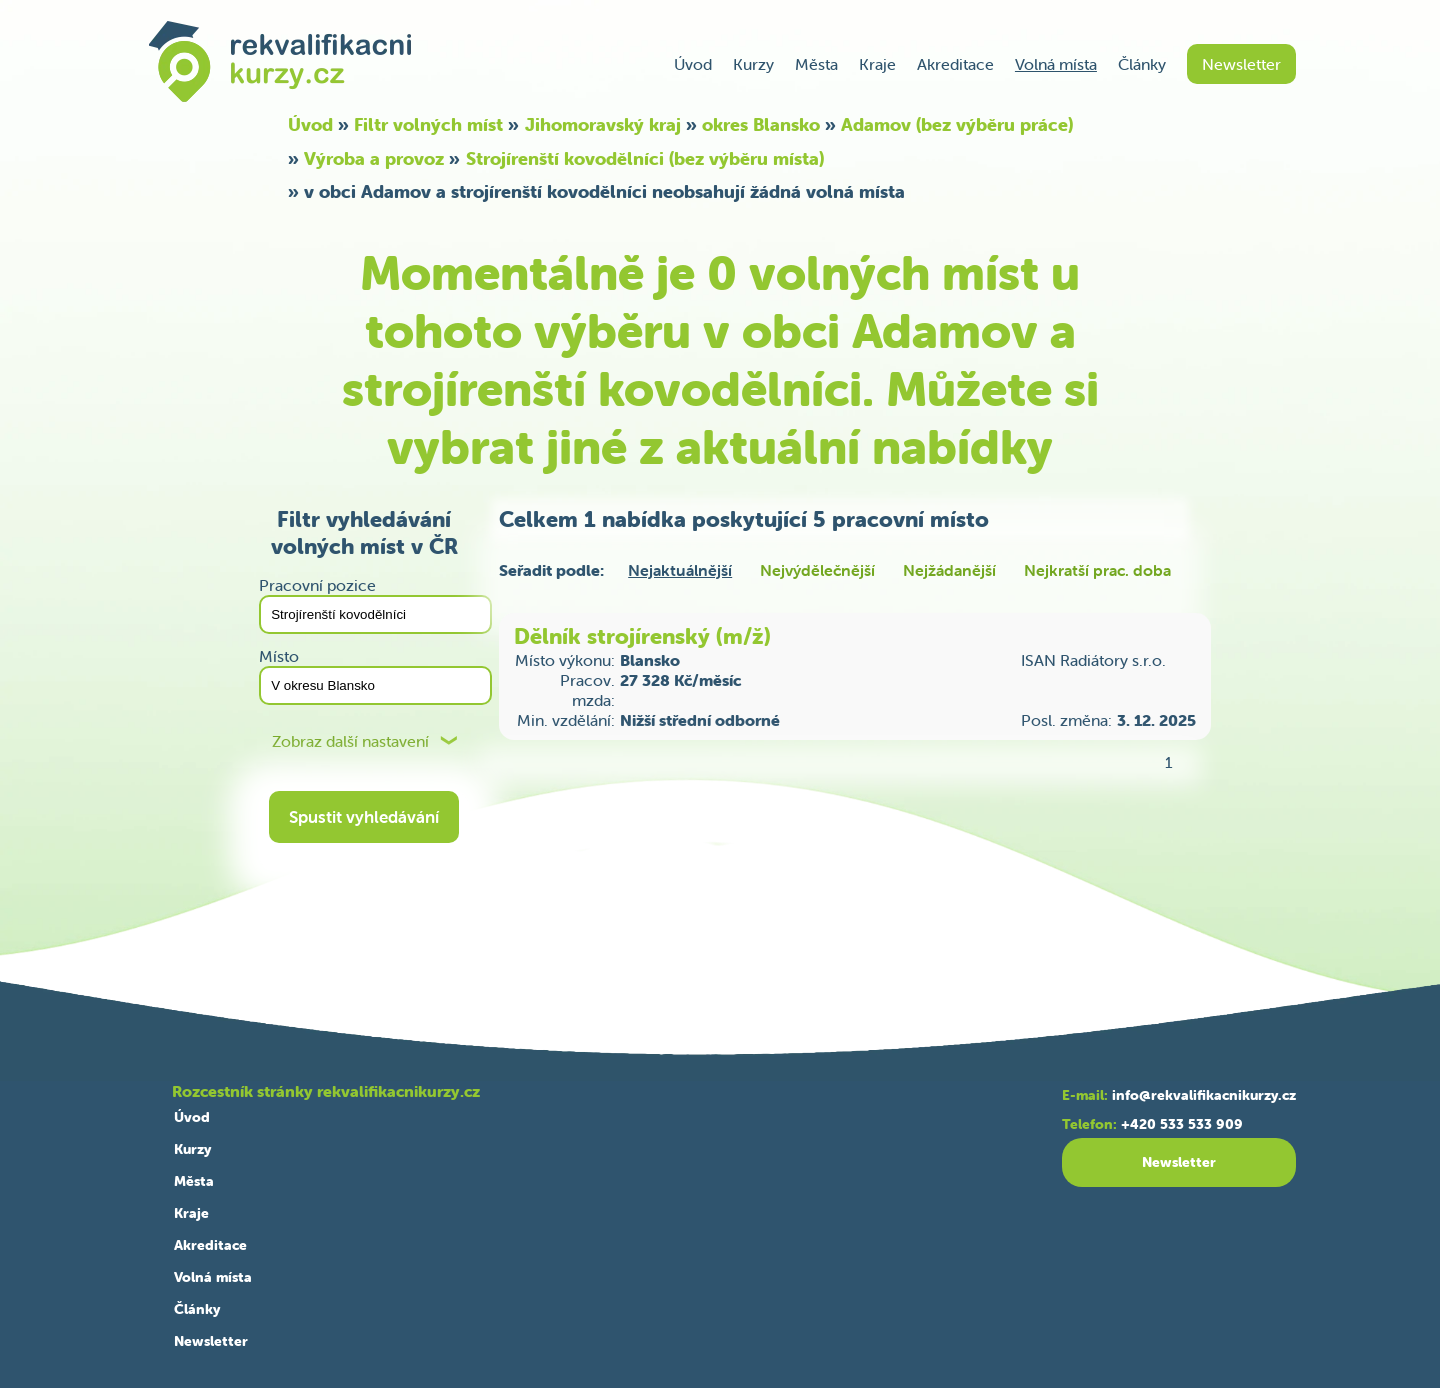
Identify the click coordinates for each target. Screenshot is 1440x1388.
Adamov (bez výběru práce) (957, 124)
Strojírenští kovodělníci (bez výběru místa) (645, 158)
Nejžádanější (949, 570)
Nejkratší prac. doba (1097, 570)
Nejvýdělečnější (817, 570)
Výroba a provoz (374, 158)
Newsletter (1241, 64)
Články (1142, 64)
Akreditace (955, 64)
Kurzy (753, 64)
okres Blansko (761, 124)
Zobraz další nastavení (350, 741)
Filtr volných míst (428, 124)
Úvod (693, 64)
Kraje (877, 64)
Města (816, 64)
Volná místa (1056, 64)
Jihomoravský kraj (603, 124)
